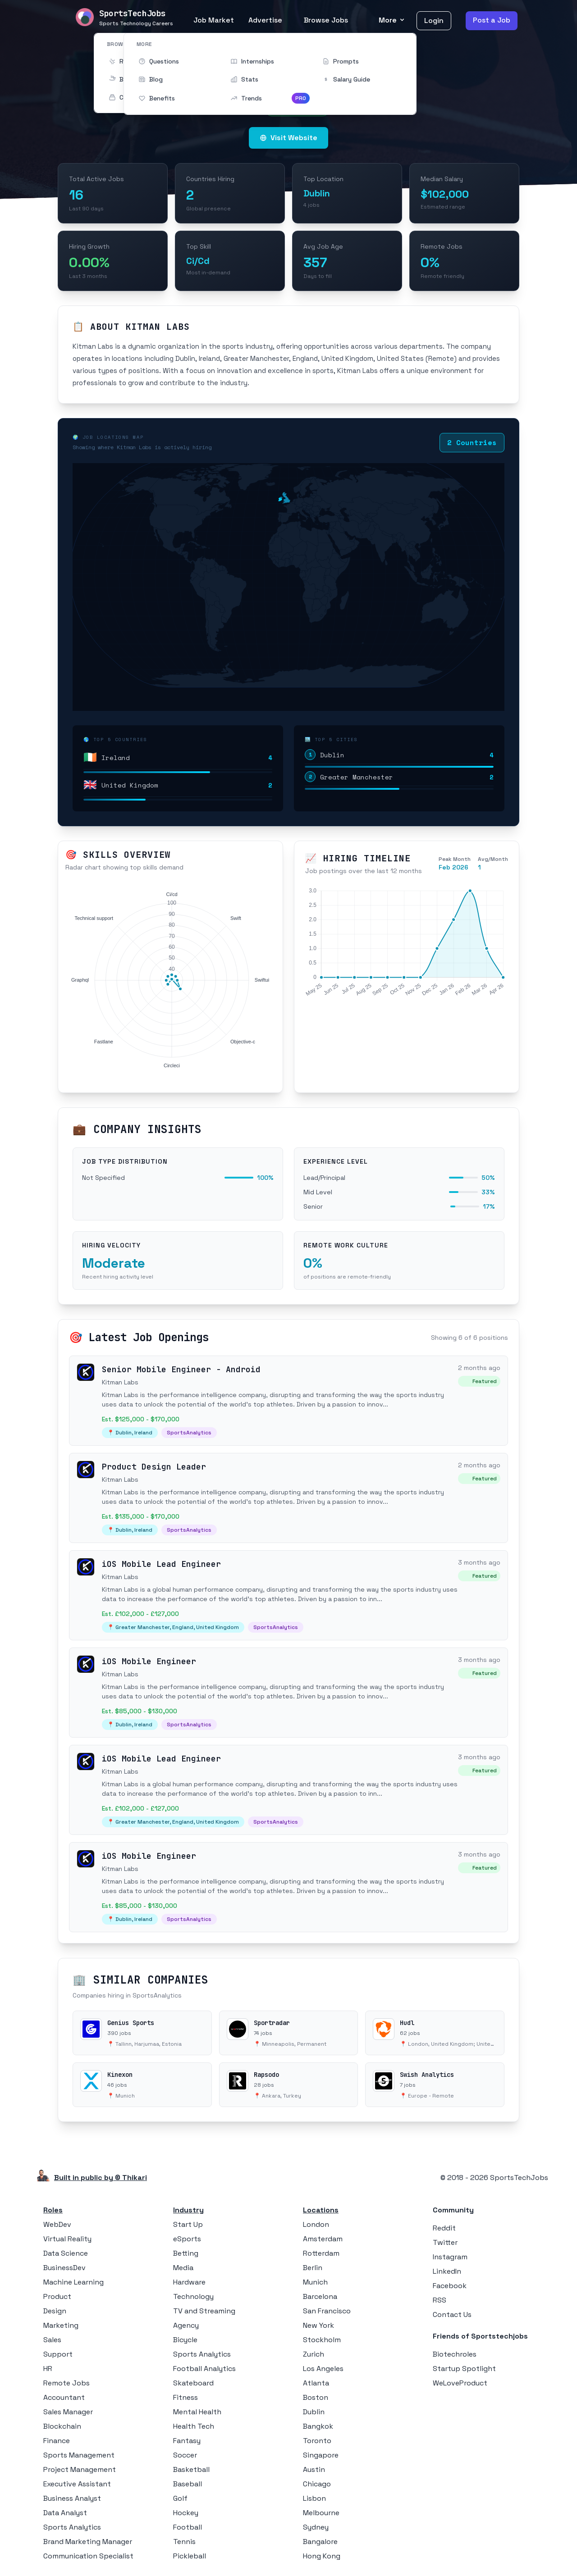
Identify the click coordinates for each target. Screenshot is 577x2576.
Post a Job (491, 20)
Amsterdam (323, 2239)
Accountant (64, 2397)
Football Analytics (204, 2368)
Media (183, 2267)
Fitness (185, 2397)
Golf (180, 2498)
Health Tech (193, 2426)
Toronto (317, 2440)
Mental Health (197, 2412)
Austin (314, 2469)
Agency (186, 2325)
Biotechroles (454, 2354)
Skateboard (193, 2383)
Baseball (187, 2484)
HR (47, 2368)
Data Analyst (65, 2512)
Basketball (191, 2469)
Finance (56, 2440)
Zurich (313, 2354)
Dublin (314, 2412)
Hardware (189, 2282)
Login (434, 20)
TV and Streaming (204, 2311)
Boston (315, 2397)
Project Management (79, 2469)
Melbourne (321, 2512)
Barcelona (320, 2296)
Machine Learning (73, 2282)
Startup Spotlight (464, 2368)
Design (54, 2311)
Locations (321, 2210)
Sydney (316, 2527)
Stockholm (322, 2339)
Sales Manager (68, 2412)
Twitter (445, 2242)
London (316, 2224)
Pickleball (189, 2556)
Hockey (185, 2512)
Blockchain (62, 2426)
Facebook (450, 2285)
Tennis (184, 2541)
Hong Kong (321, 2556)
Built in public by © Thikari (100, 2177)
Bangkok (318, 2426)
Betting (185, 2253)
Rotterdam (321, 2253)
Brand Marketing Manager (87, 2541)
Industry (188, 2210)
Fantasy (187, 2440)
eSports (187, 2239)
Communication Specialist (88, 2556)
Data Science (65, 2253)
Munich (315, 2282)
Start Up (188, 2224)
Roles (53, 2210)
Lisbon (314, 2498)
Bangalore (320, 2541)
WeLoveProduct (460, 2383)
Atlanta (316, 2383)
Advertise (265, 20)
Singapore (321, 2455)
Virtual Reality (67, 2239)
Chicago (317, 2484)
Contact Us (452, 2314)
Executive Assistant (77, 2484)
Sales (52, 2339)
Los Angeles (323, 2368)
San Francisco (327, 2311)
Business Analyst (72, 2498)
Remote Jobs (66, 2383)
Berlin (312, 2267)
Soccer (185, 2455)
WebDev (57, 2224)
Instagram (450, 2257)
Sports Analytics (72, 2527)
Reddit (444, 2228)
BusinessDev (64, 2267)
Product (57, 2296)
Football (187, 2527)
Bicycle (185, 2339)
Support (58, 2354)
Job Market (213, 20)
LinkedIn (447, 2271)
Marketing (60, 2325)
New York (318, 2325)
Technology (193, 2296)
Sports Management (78, 2455)
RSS (439, 2300)
